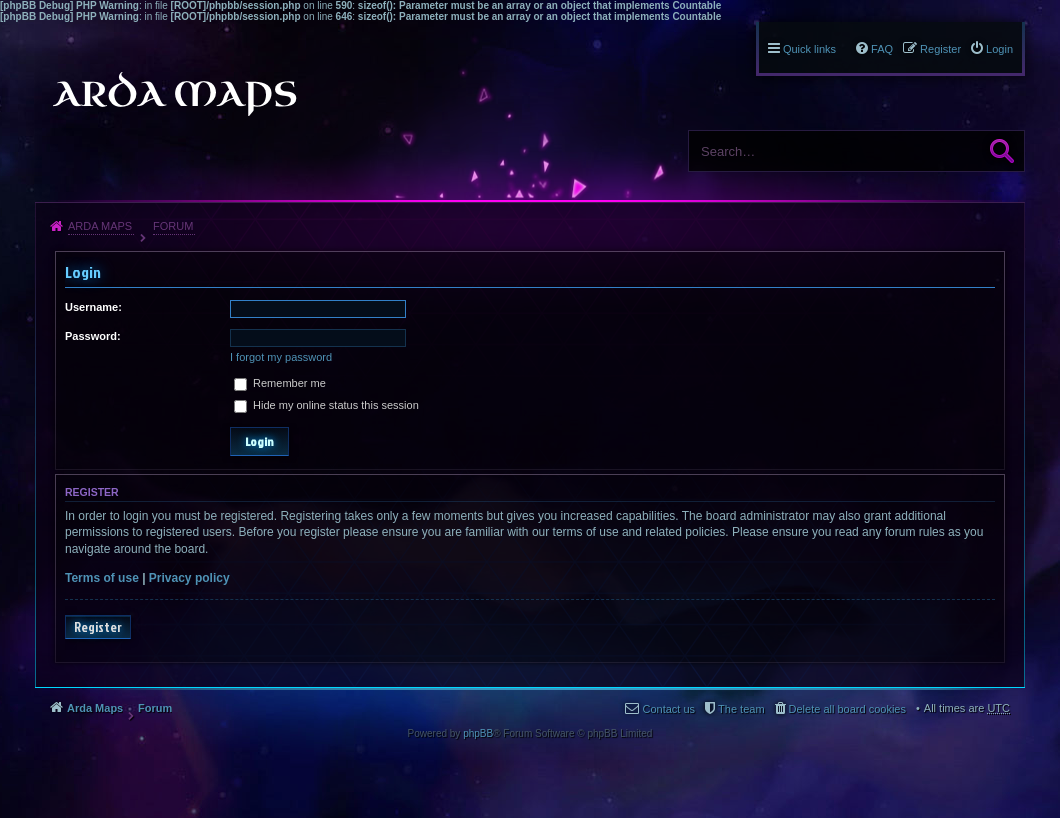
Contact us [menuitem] (668, 709)
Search (1002, 151)
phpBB (478, 733)
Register (98, 627)
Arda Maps (100, 226)
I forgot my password (281, 357)
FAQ (882, 49)
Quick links (809, 49)
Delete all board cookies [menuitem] (847, 709)
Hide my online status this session (326, 405)
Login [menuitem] (999, 49)
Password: (93, 336)
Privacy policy (189, 578)
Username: (93, 307)
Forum (173, 226)
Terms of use (102, 578)
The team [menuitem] (741, 709)
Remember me (280, 383)
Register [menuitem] (940, 49)
